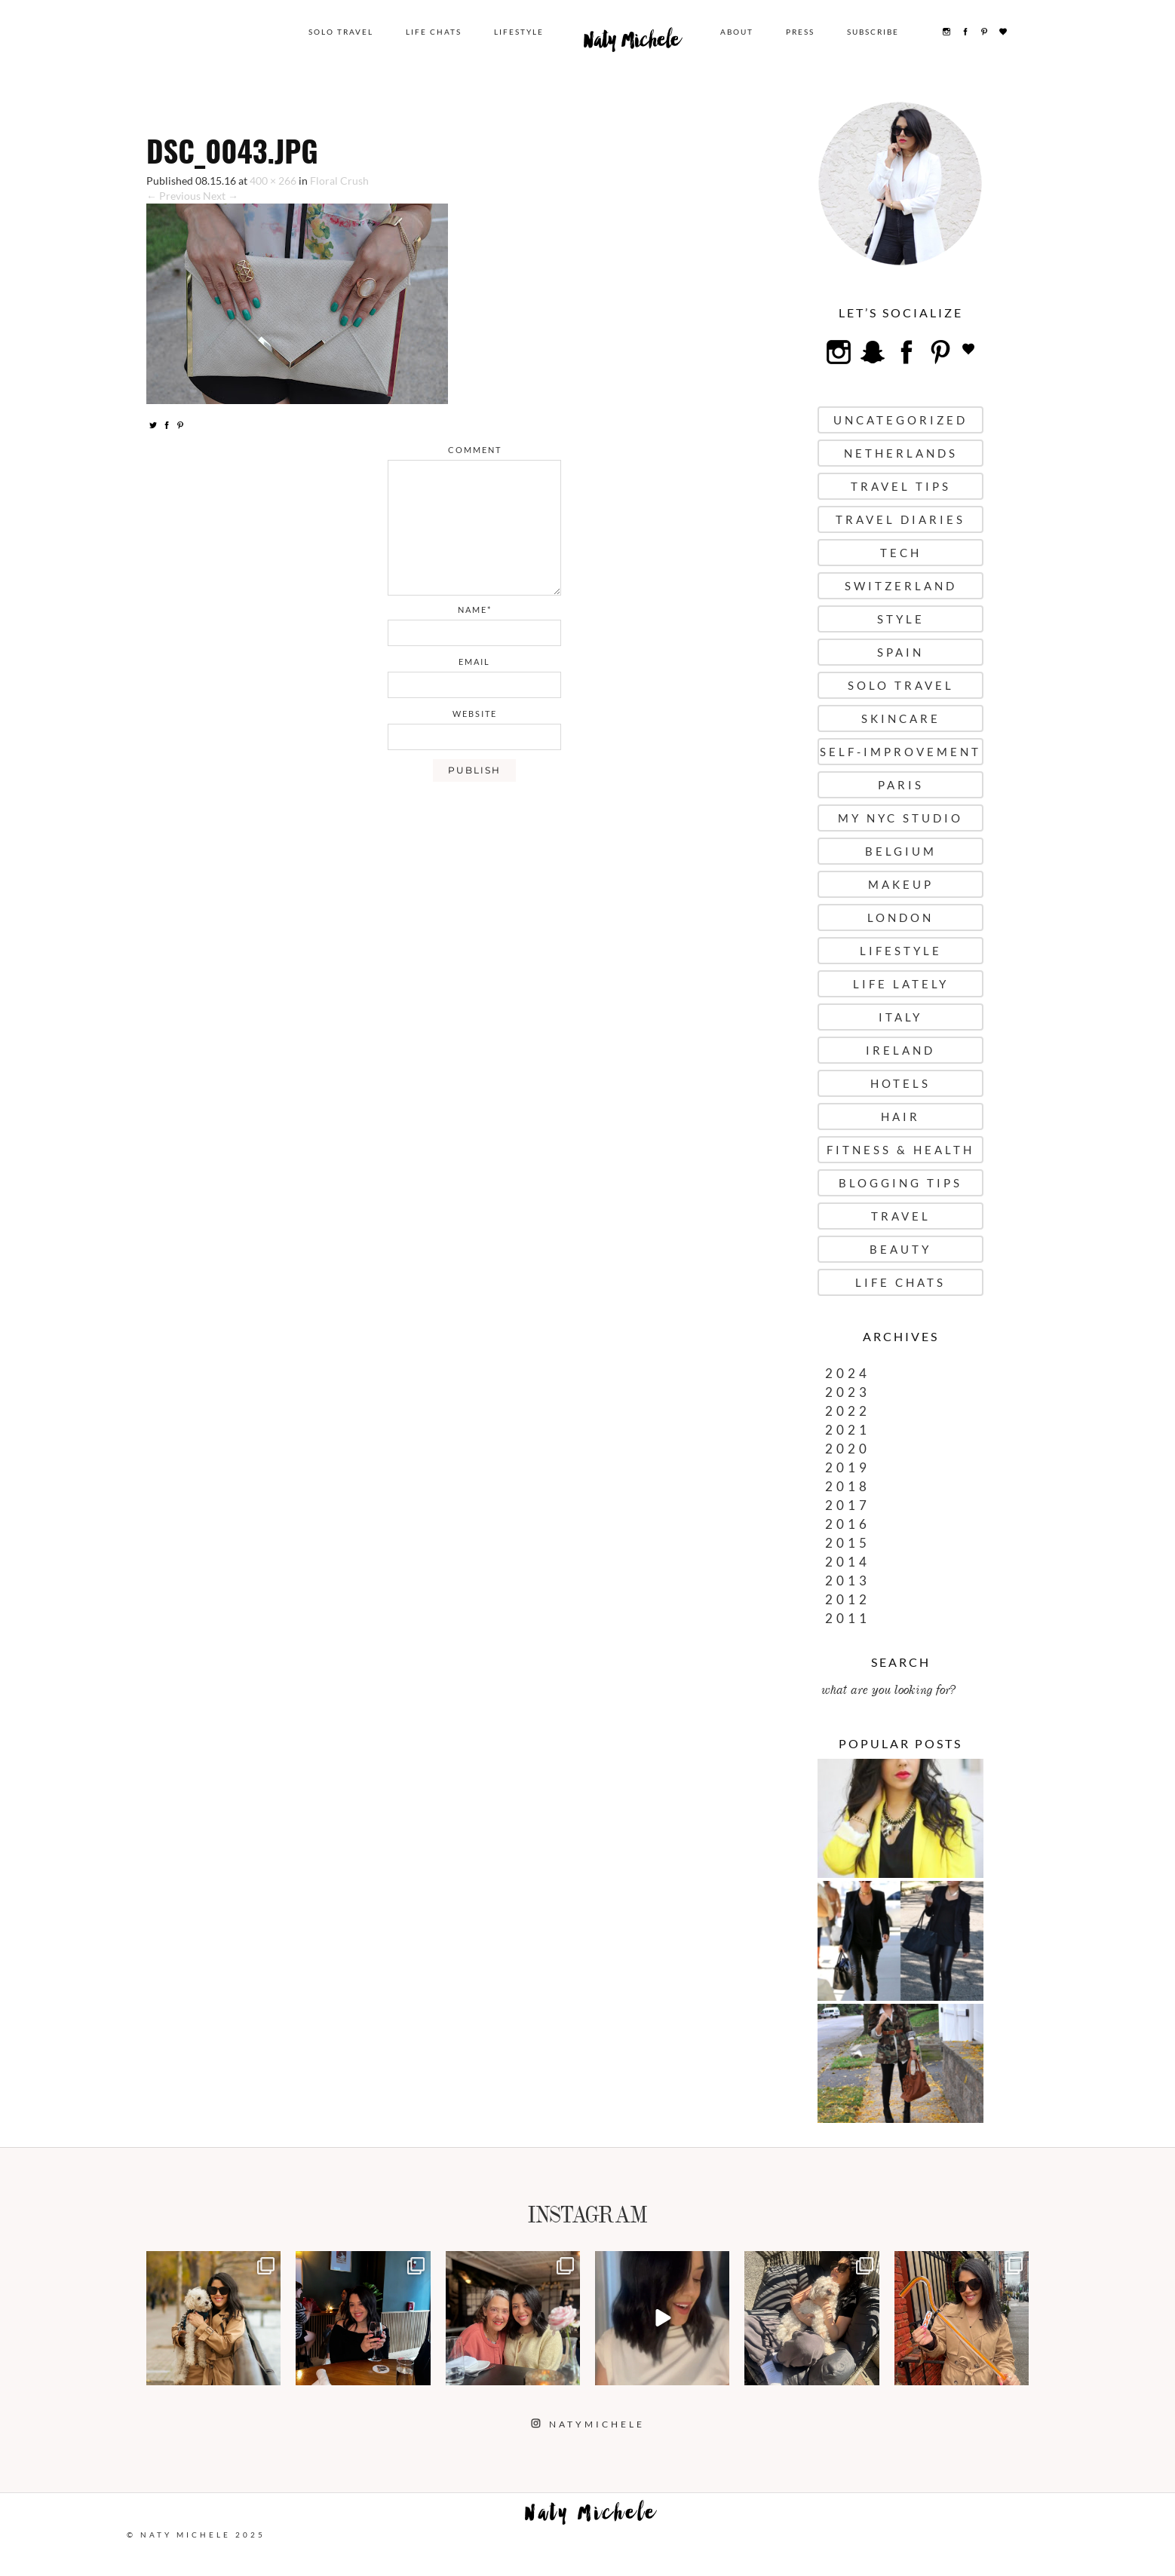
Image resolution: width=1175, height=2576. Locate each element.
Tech (901, 552)
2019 (847, 1467)
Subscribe (873, 31)
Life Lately (901, 984)
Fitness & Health (900, 1149)
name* (475, 609)
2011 (847, 1618)
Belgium (901, 851)
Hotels (900, 1083)
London (900, 917)
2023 (847, 1392)
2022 (847, 1411)
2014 (847, 1562)
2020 (847, 1448)
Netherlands (901, 453)
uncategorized (900, 420)
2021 (847, 1430)
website (475, 713)
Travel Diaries (900, 519)
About (736, 31)
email (474, 661)
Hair (900, 1116)
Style (901, 619)
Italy (900, 1017)
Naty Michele (632, 43)
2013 (847, 1580)
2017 (847, 1505)
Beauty (900, 1249)
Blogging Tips (900, 1183)
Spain (900, 652)
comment (475, 450)
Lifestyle (519, 31)
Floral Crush (339, 180)
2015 (847, 1543)
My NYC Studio (900, 818)
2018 (847, 1486)
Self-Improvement (900, 751)
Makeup (901, 884)
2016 (847, 1524)
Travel (901, 1216)
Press (800, 31)
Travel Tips (901, 486)
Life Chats (434, 31)
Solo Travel (340, 31)
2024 (847, 1373)
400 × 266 (273, 180)
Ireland (900, 1050)
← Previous (173, 195)
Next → (220, 195)
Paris (901, 785)
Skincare (900, 718)
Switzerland (901, 586)
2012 (847, 1599)
